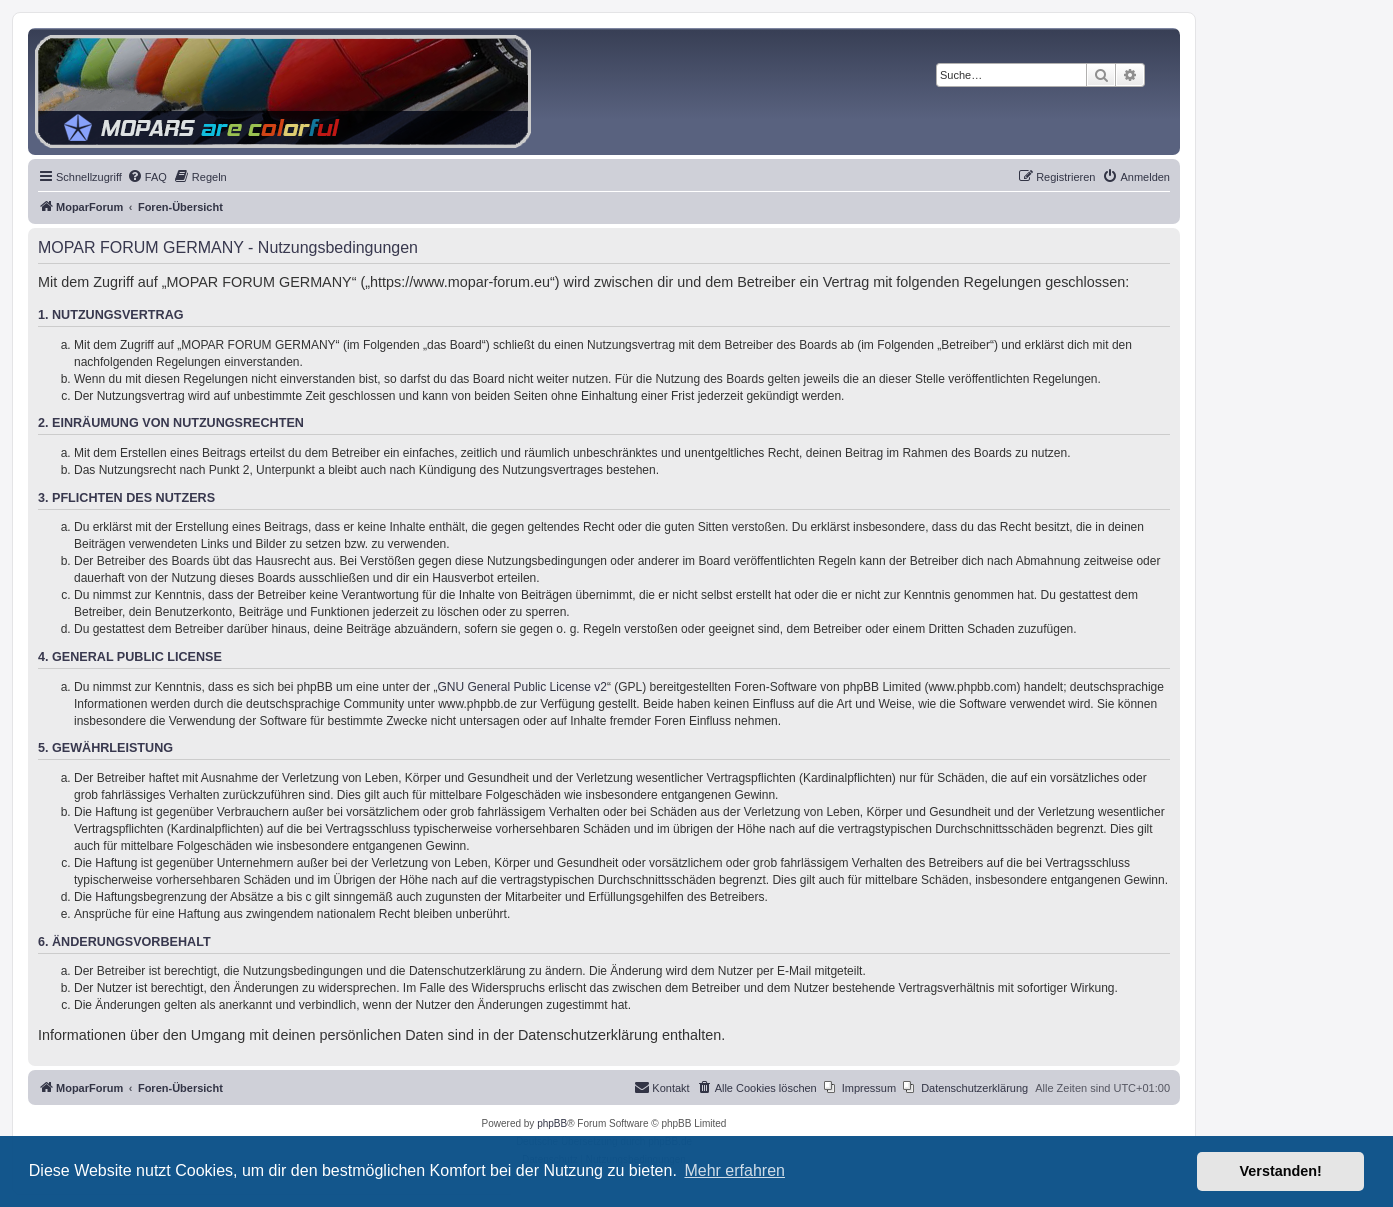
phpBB (552, 1123)
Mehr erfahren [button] (734, 1170)
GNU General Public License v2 (522, 687)
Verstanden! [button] (1281, 1171)
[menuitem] (147, 177)
